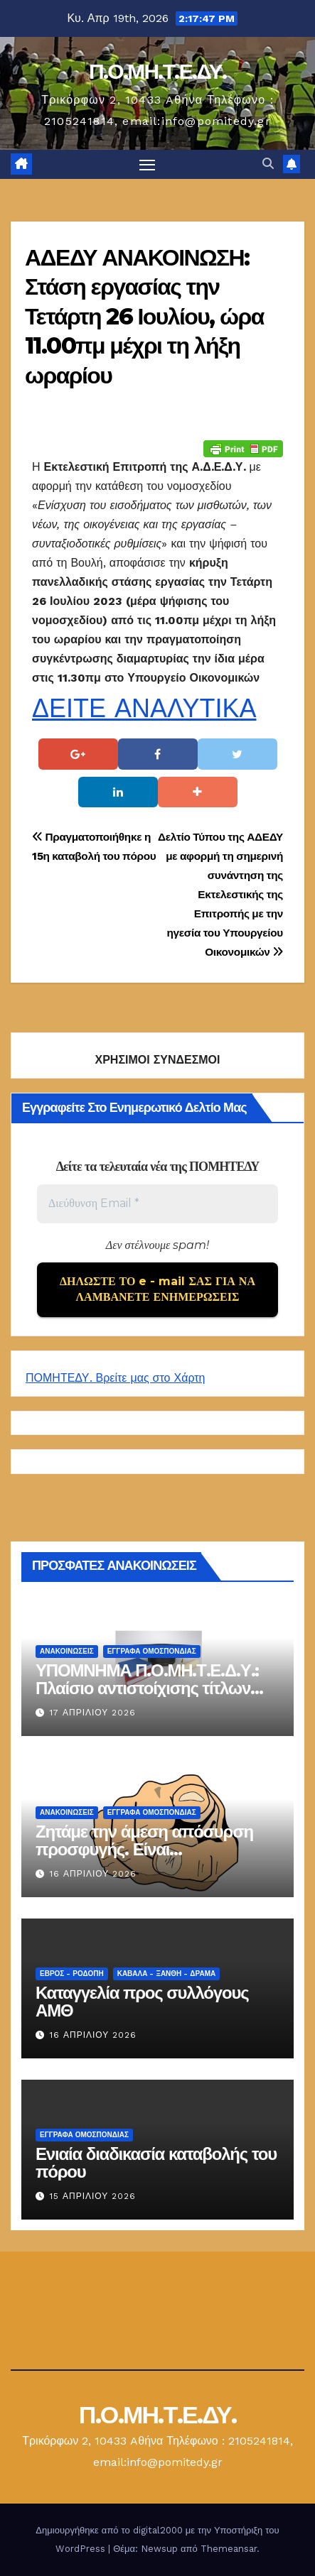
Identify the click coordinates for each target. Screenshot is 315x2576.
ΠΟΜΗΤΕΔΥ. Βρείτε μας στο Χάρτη (115, 1378)
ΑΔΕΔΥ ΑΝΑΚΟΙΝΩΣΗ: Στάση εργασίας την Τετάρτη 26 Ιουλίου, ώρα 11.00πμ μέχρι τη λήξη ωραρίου (144, 316)
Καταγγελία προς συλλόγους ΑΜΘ (142, 2001)
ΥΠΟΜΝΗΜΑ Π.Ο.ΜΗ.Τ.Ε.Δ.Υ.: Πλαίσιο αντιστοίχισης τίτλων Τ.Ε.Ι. (147, 1688)
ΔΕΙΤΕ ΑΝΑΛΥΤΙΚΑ (144, 709)
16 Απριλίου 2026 (93, 1874)
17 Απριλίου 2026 (93, 1713)
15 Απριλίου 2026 (93, 2196)
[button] (268, 163)
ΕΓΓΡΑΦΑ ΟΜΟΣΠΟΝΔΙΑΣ (151, 1651)
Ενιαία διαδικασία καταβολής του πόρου (156, 2163)
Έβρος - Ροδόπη (72, 1973)
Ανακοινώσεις (67, 1651)
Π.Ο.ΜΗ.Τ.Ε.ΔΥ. (157, 71)
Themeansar (229, 2548)
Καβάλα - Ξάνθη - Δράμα (166, 1973)
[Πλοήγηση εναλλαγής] (147, 165)
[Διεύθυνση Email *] (157, 1203)
